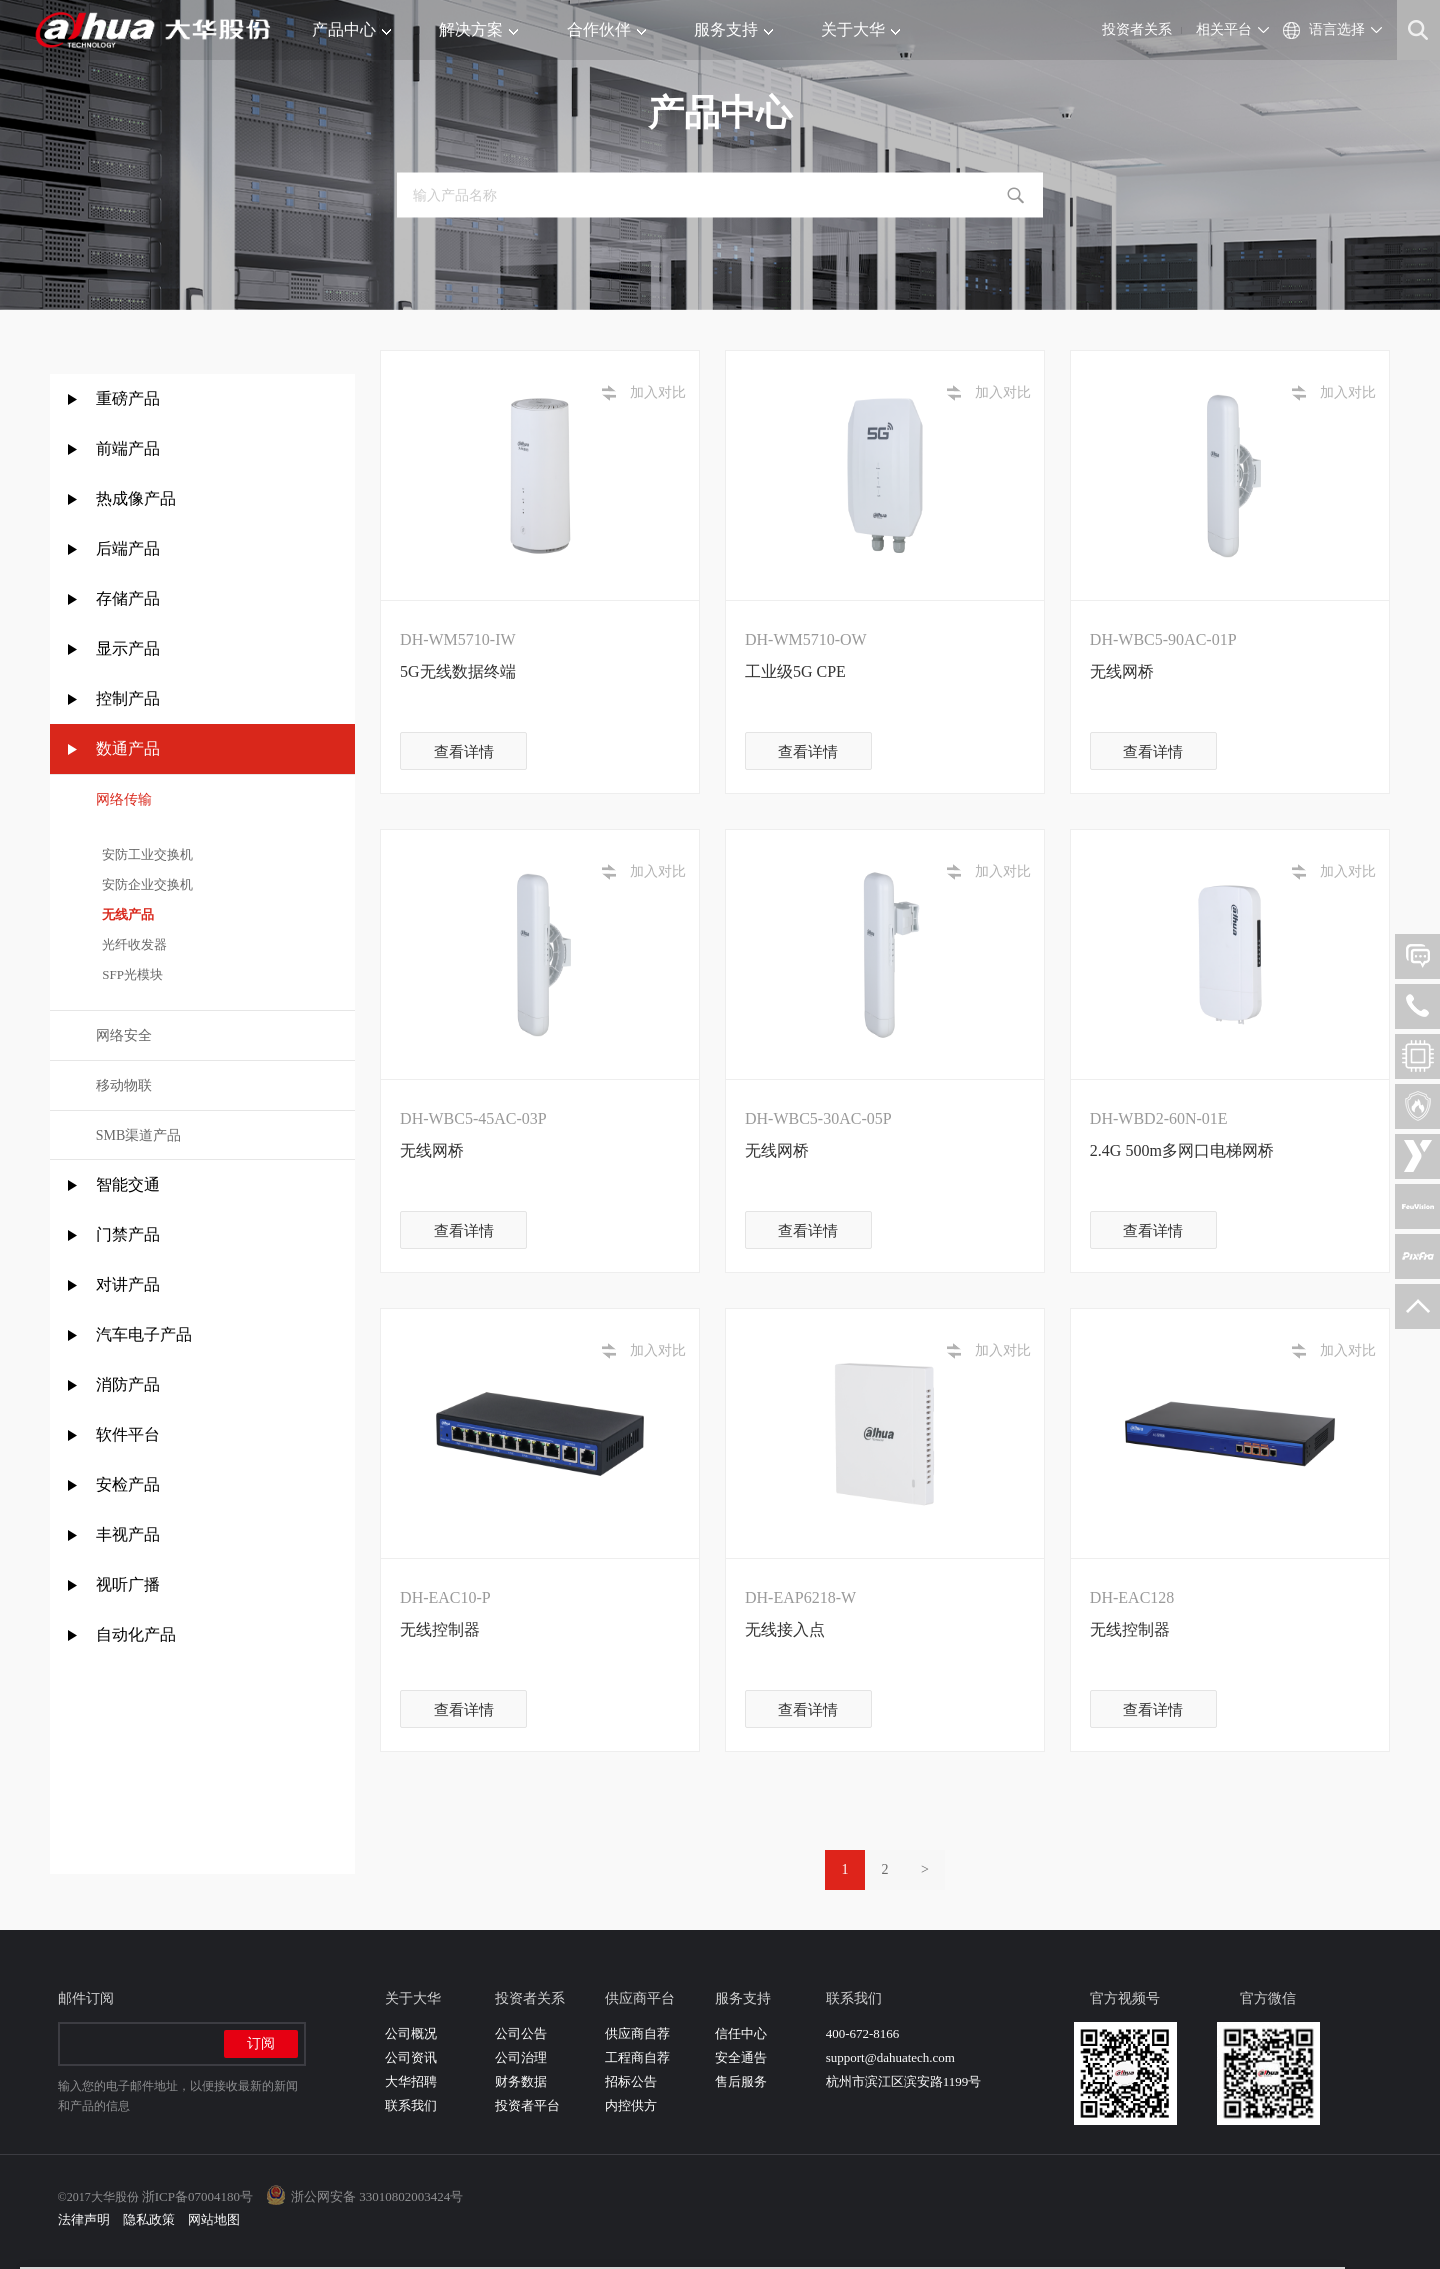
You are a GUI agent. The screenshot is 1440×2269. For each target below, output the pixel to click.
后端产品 (128, 548)
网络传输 (124, 799)
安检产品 (128, 1484)
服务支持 (733, 29)
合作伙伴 (606, 29)
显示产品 (128, 648)
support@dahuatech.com (890, 2057)
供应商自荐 (637, 2033)
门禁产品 (128, 1234)
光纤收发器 (132, 944)
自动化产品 (136, 1634)
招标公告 (631, 2081)
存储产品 (128, 598)
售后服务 (741, 2081)
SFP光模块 (129, 974)
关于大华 (860, 29)
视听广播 (128, 1584)
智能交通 (128, 1184)
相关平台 (1224, 29)
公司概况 (411, 2033)
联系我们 (411, 2105)
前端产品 (128, 448)
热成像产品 (136, 498)
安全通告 (741, 2057)
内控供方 (631, 2105)
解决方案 (478, 29)
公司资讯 (411, 2057)
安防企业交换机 (145, 884)
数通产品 (128, 748)
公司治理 (521, 2057)
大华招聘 (411, 2081)
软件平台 (128, 1434)
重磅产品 (128, 398)
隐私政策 (149, 2219)
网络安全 (124, 1035)
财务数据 (521, 2081)
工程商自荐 (637, 2057)
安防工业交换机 (145, 854)
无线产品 (125, 914)
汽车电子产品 (144, 1334)
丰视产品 (128, 1534)
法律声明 (84, 2219)
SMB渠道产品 (139, 1135)
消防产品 (128, 1384)
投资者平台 (527, 2105)
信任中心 (741, 2033)
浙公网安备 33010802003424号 (377, 2196)
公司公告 (521, 2033)
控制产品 (130, 698)
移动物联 (124, 1085)
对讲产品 (128, 1284)
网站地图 (214, 2219)
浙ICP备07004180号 (197, 2196)
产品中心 (351, 29)
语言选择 (1337, 29)
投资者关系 (1137, 29)
